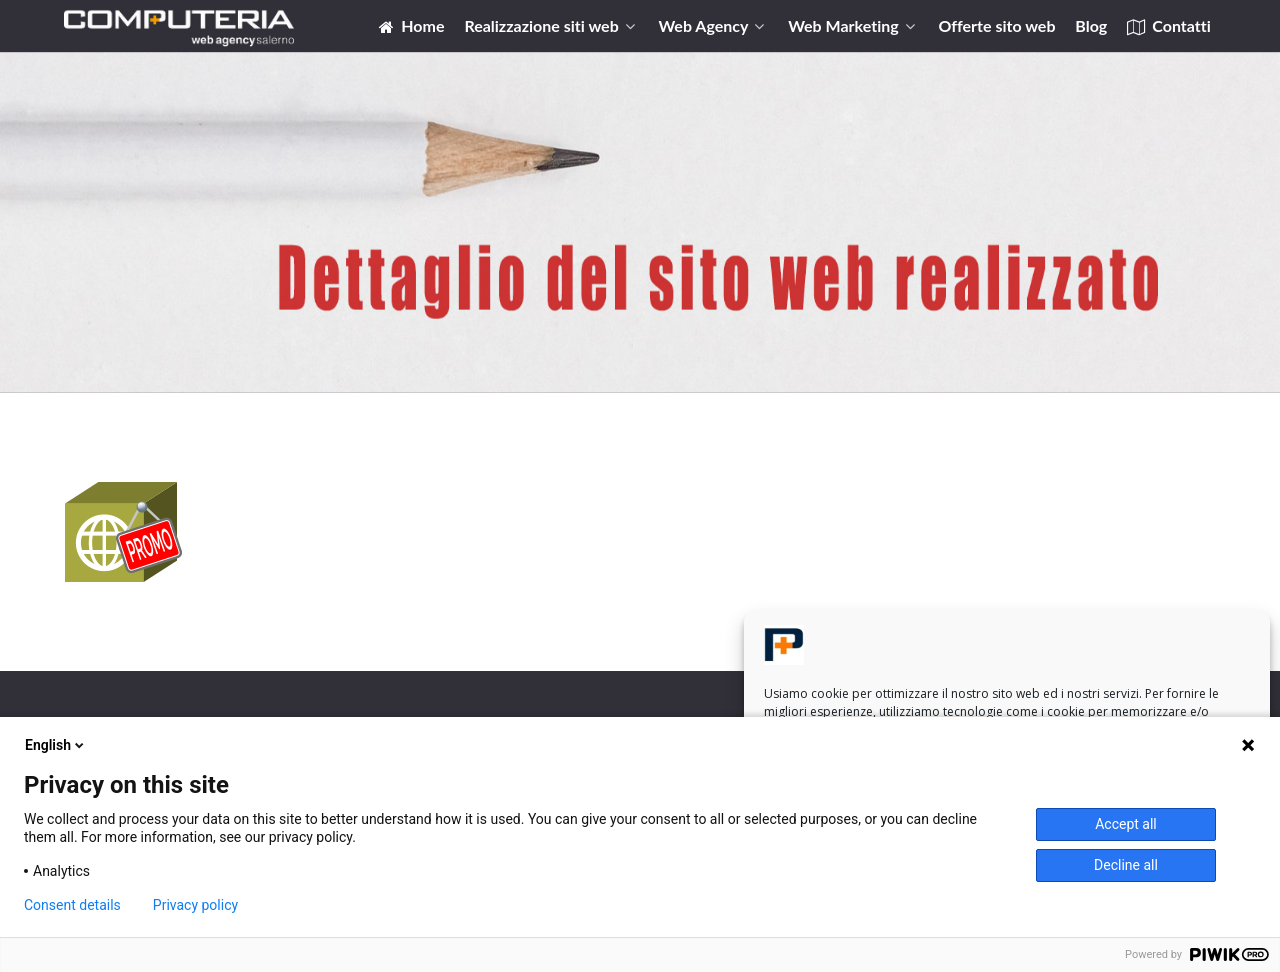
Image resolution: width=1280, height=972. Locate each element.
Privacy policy (195, 905)
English (56, 745)
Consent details (72, 905)
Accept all (1126, 824)
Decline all (1126, 865)
